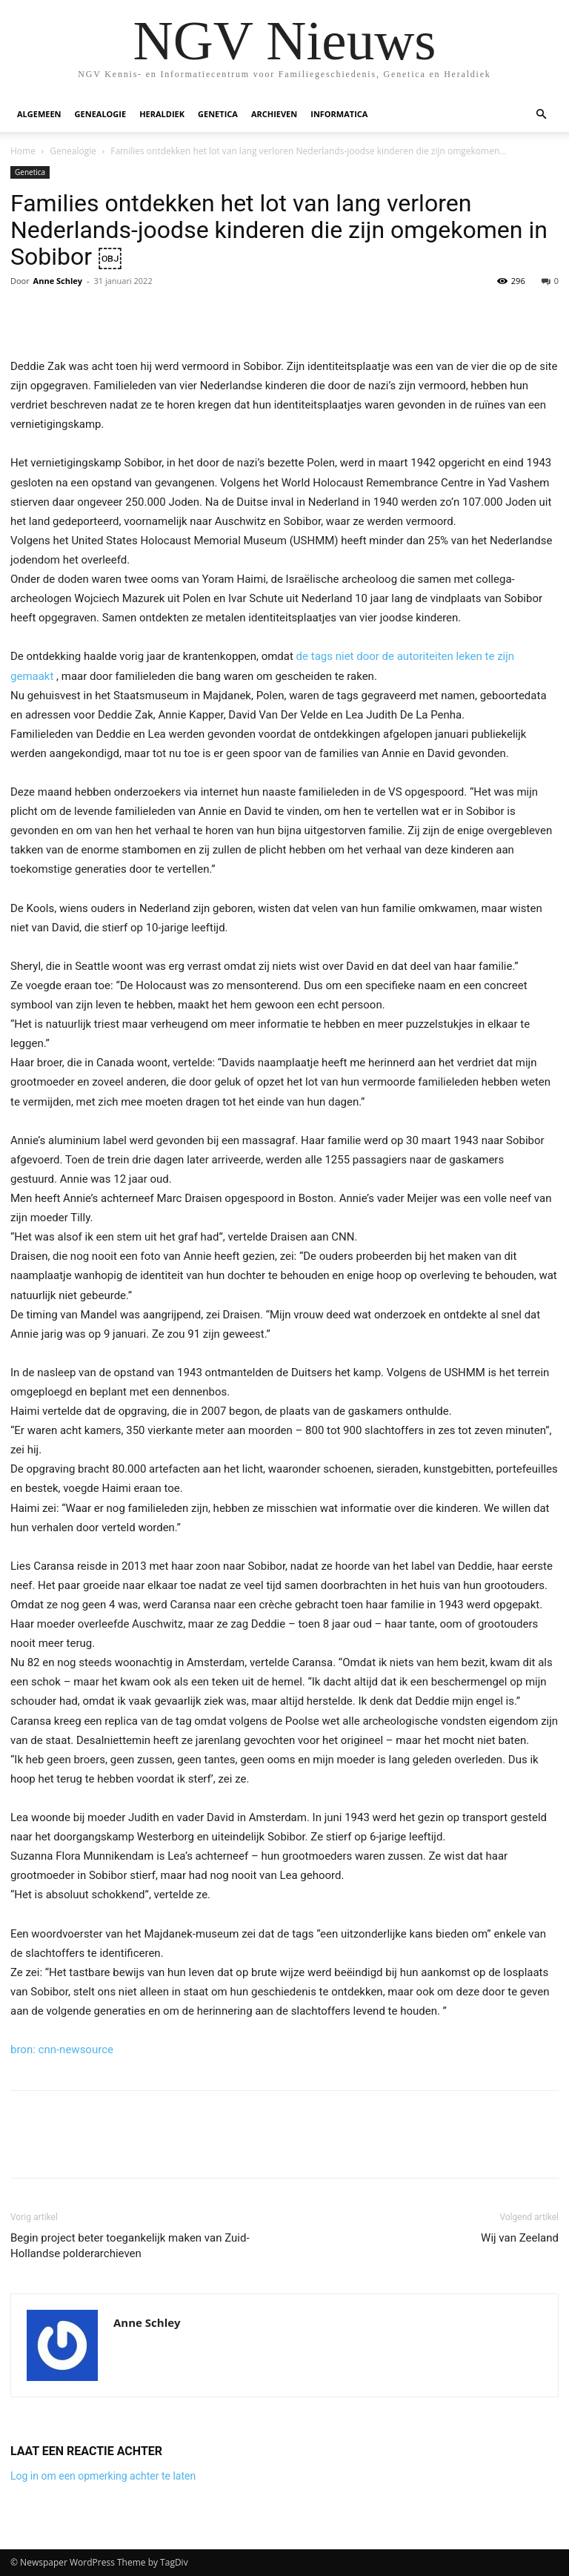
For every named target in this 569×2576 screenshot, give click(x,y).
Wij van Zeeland (520, 2238)
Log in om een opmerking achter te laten (103, 2476)
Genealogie (101, 113)
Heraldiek (161, 113)
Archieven (274, 113)
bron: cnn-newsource (61, 2049)
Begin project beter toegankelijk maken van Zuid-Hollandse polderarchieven (130, 2245)
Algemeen (39, 113)
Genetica (218, 113)
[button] (541, 115)
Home (23, 151)
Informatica (338, 113)
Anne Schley (57, 280)
